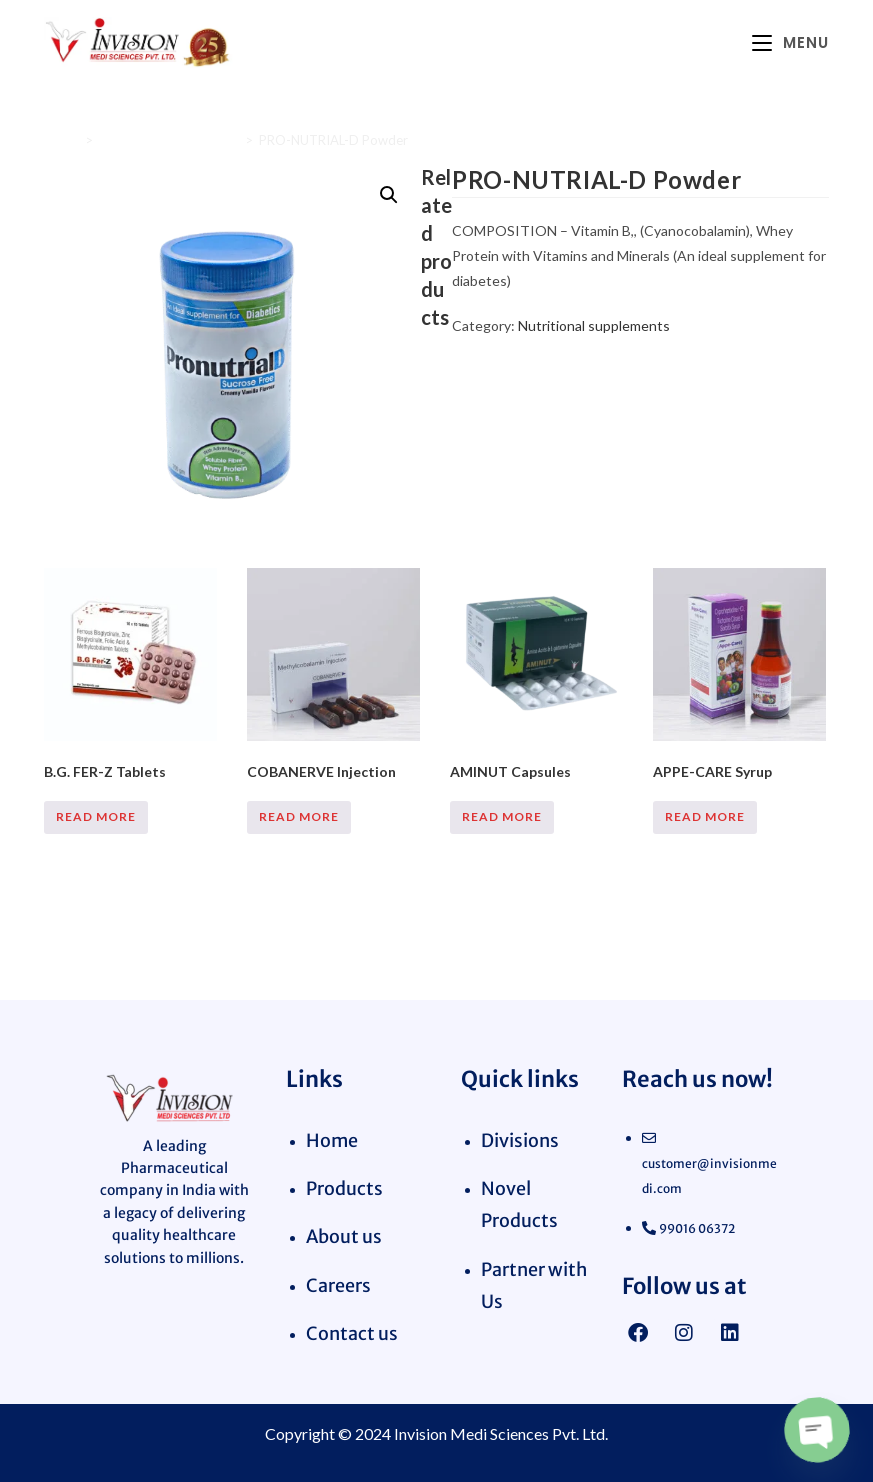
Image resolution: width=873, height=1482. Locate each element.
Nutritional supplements (169, 140)
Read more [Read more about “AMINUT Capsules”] (502, 816)
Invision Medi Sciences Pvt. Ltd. (501, 1433)
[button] (389, 195)
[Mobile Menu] (790, 42)
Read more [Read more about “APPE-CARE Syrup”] (705, 816)
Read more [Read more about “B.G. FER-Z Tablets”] (96, 816)
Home (61, 140)
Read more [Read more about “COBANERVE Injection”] (299, 816)
